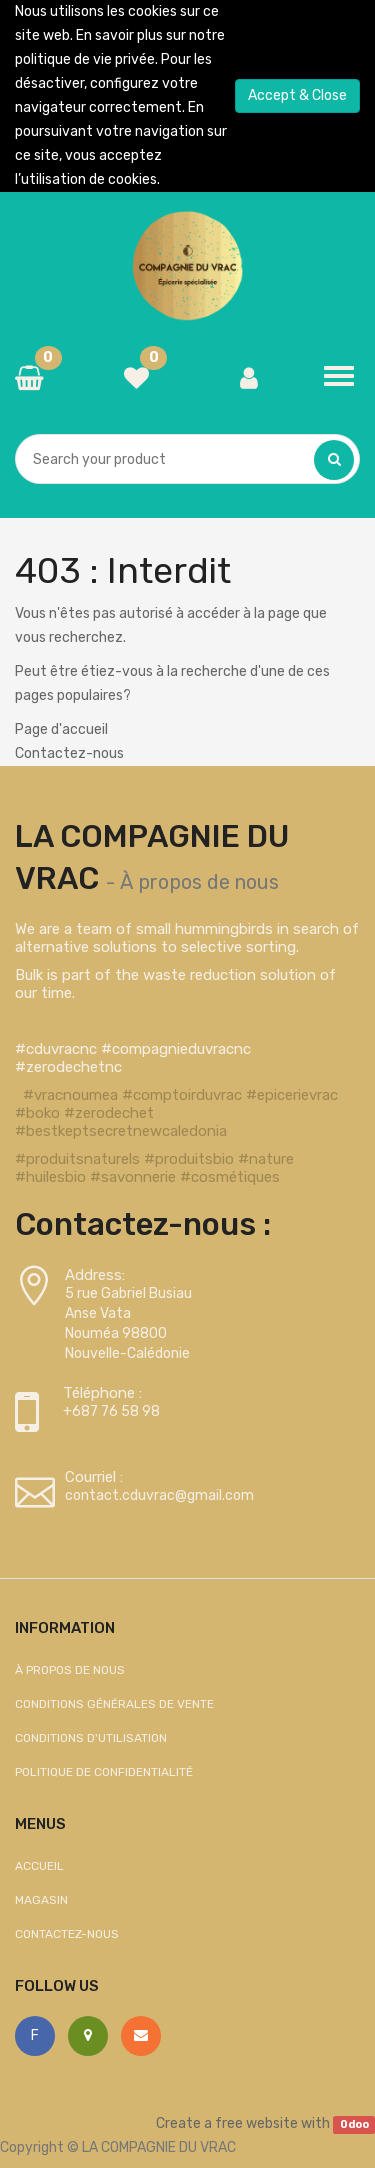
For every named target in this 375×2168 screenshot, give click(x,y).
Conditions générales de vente (114, 1704)
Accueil (39, 1866)
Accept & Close (297, 95)
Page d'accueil (61, 729)
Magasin (41, 1900)
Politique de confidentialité (104, 1772)
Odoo (354, 2124)
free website (256, 2123)
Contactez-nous (69, 753)
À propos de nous (199, 882)
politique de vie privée (85, 59)
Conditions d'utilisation (91, 1738)
